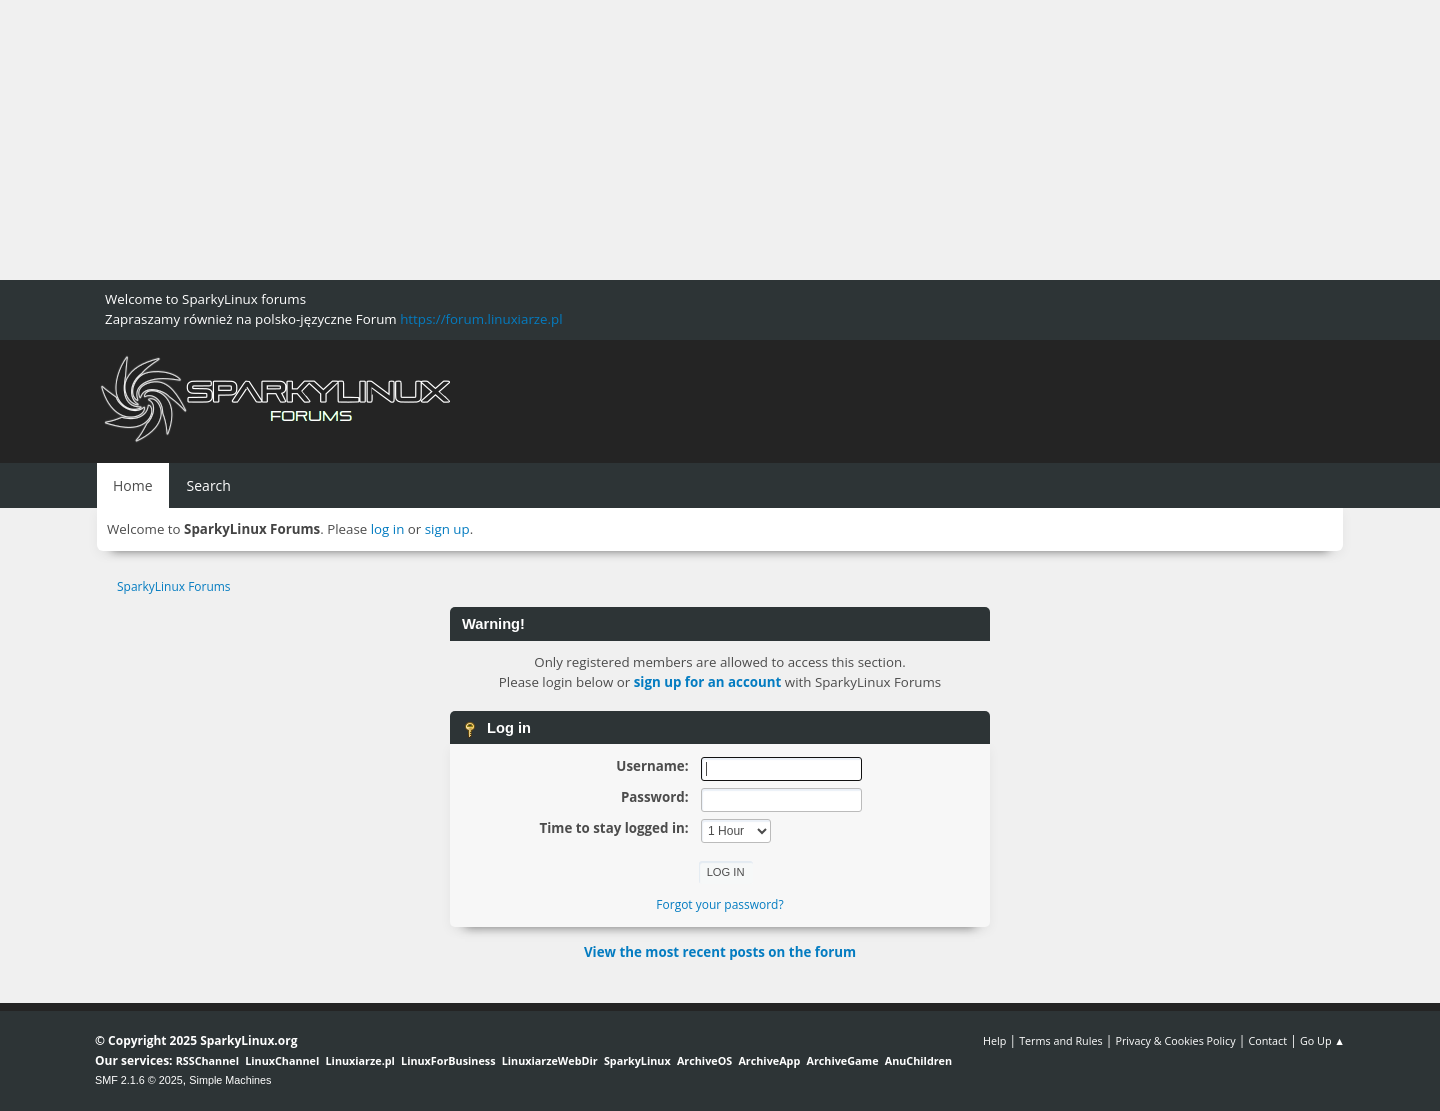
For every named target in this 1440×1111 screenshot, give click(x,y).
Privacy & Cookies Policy (1175, 1040)
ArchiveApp (769, 1060)
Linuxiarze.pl (360, 1060)
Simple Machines (230, 1080)
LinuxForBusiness (448, 1060)
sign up (447, 529)
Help (994, 1040)
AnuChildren (918, 1060)
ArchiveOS (704, 1060)
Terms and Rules (1061, 1040)
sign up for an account (708, 682)
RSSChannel (207, 1060)
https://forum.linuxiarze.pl (481, 319)
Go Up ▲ (1322, 1040)
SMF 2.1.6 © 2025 (139, 1080)
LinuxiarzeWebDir (550, 1060)
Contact (1267, 1040)
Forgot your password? (719, 904)
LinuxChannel (282, 1060)
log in (388, 529)
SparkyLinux (637, 1060)
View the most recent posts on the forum (720, 952)
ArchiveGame (842, 1060)
